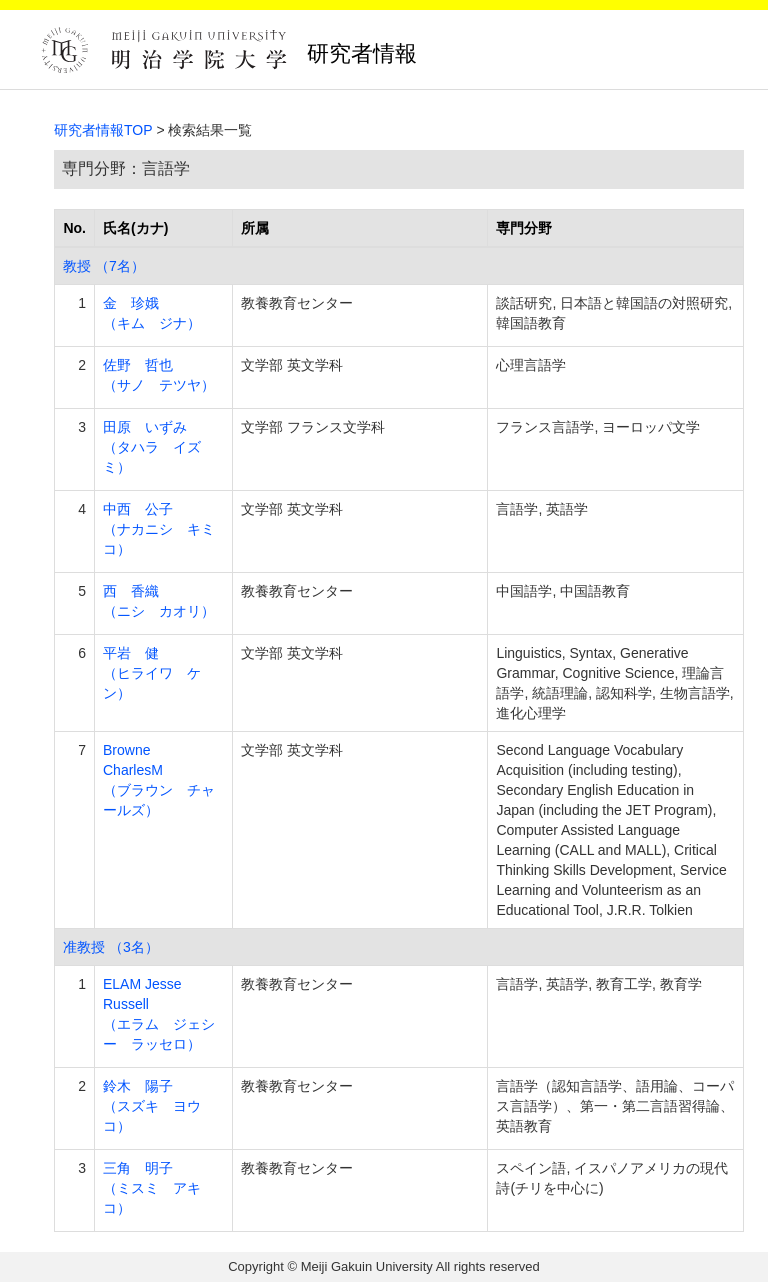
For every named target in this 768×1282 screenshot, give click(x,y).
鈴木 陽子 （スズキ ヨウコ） (152, 1106)
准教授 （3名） (111, 947)
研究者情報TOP (103, 130)
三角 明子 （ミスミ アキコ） (152, 1188)
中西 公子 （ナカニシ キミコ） (159, 529)
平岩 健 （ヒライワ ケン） (152, 673)
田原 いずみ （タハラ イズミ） (152, 447)
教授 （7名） (104, 266)
